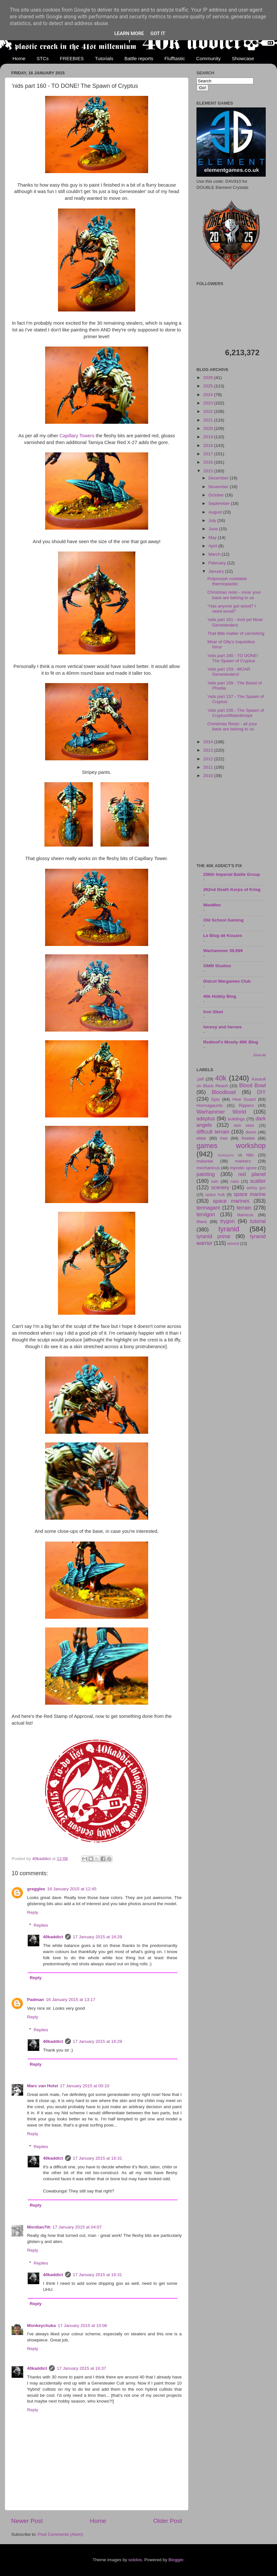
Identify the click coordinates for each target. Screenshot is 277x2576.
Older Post (167, 2520)
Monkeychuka (41, 2325)
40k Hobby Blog (219, 996)
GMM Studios (217, 965)
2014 (208, 741)
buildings (236, 1119)
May (213, 537)
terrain (243, 1207)
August (215, 512)
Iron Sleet (213, 1011)
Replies (41, 1925)
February (217, 563)
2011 (208, 767)
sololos (135, 2559)
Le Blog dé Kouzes (222, 935)
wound (233, 1243)
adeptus (205, 1118)
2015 (208, 470)
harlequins (226, 1155)
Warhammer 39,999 (223, 950)
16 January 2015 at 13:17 (70, 1999)
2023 (208, 403)
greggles (36, 1888)
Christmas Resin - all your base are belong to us (232, 726)
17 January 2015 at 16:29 (97, 1936)
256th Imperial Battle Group (231, 874)
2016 (208, 462)
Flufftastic (174, 58)
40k (220, 1078)
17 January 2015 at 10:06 (82, 2325)
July (212, 520)
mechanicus (208, 1167)
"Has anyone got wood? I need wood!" (231, 609)
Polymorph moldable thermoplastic (227, 581)
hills (249, 1155)
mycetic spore (243, 1167)
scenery (220, 1187)
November (219, 486)
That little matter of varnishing (235, 633)
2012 (208, 758)
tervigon (205, 1214)
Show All (259, 1055)
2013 (208, 750)
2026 (208, 377)
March (215, 554)
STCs (43, 58)
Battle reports (138, 58)
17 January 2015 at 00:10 (84, 2085)
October (216, 495)
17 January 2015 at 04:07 (77, 2227)
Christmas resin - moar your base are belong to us (234, 595)
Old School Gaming (223, 920)
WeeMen (212, 905)
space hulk (215, 1194)
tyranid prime (213, 1236)
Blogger (175, 2559)
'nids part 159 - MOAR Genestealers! (228, 672)
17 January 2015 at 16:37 (81, 2368)
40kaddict (53, 1936)
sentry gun (256, 1188)
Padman (35, 1999)
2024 (208, 394)
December (219, 478)
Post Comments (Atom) (60, 2534)
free (223, 1138)
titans (201, 1221)
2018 (208, 445)
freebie (248, 1138)
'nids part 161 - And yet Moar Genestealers (235, 622)
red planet (252, 1174)
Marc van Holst (42, 2085)
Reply (32, 1912)
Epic (215, 1099)
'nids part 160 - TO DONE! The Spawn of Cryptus (232, 658)
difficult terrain (212, 1132)
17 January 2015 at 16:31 (97, 2158)
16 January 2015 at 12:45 (71, 1888)
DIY (261, 1092)
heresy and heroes (222, 1026)
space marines (231, 1201)
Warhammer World (221, 1112)
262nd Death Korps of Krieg (232, 889)
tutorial (258, 1221)
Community (208, 58)
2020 (208, 428)
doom (250, 1132)
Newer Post (27, 2520)
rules (235, 1181)
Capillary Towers (77, 435)
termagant (208, 1207)
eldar (201, 1138)
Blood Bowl (252, 1085)
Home (19, 58)
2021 (208, 420)
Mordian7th (39, 2227)
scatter (258, 1181)
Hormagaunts (209, 1105)
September (219, 503)
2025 (208, 386)
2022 (208, 411)
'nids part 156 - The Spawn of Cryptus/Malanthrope (235, 713)
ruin (214, 1181)
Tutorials (104, 58)
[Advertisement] (231, 821)
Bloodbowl (224, 1092)
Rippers (246, 1105)
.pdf (200, 1079)
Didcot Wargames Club (227, 981)
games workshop (231, 1146)
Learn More (129, 33)
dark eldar (244, 1125)
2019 (208, 436)
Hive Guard (243, 1099)
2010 (208, 775)
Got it (157, 33)
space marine (250, 1194)
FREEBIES (72, 58)
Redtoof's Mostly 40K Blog (230, 1042)
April (213, 545)
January (216, 571)
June (213, 528)
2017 (208, 453)
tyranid (228, 1229)
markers (243, 1161)
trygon (227, 1221)
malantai (204, 1161)
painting (205, 1174)
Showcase (243, 58)
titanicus (245, 1214)
